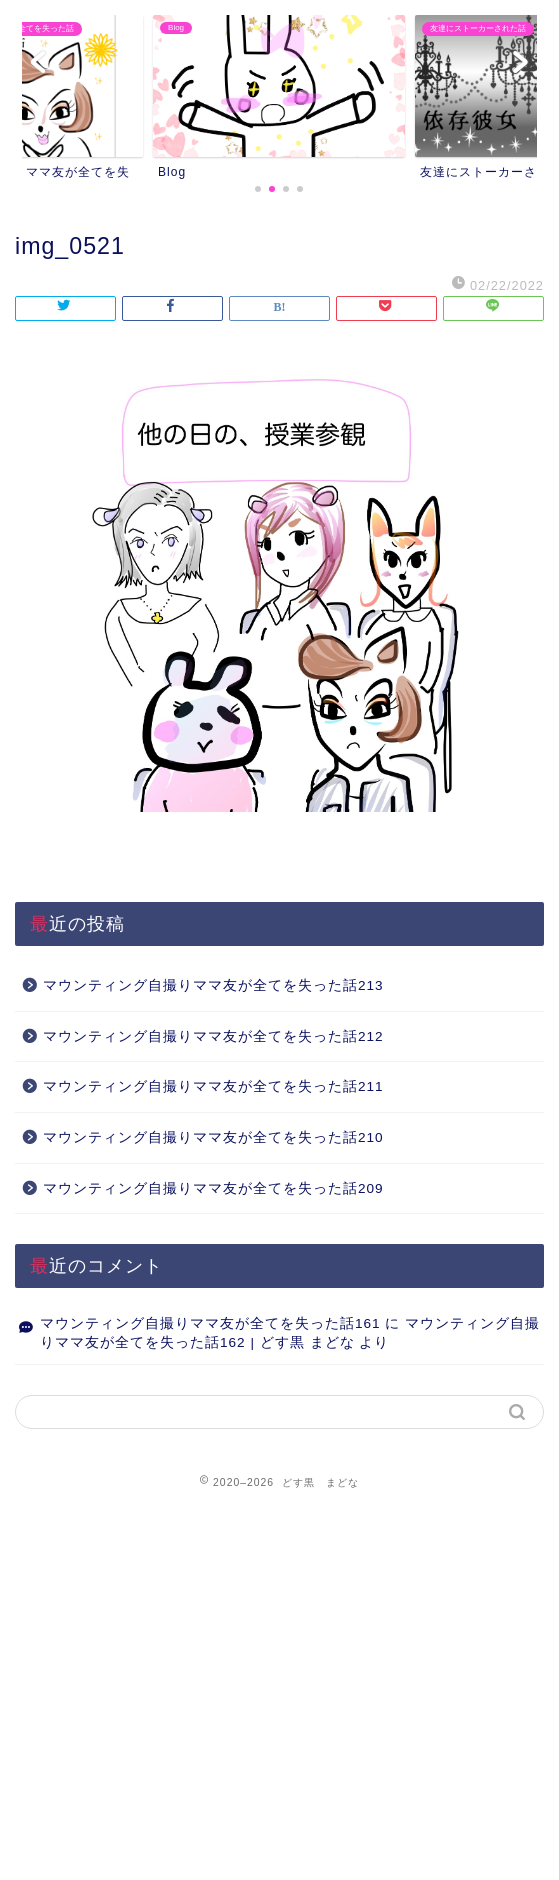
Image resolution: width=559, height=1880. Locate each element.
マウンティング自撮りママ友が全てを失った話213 (213, 985)
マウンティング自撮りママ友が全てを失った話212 (213, 1036)
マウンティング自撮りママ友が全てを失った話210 (213, 1137)
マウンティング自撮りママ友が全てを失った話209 (213, 1188)
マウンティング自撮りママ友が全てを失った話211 (213, 1086)
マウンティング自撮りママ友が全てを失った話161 (210, 1323)
